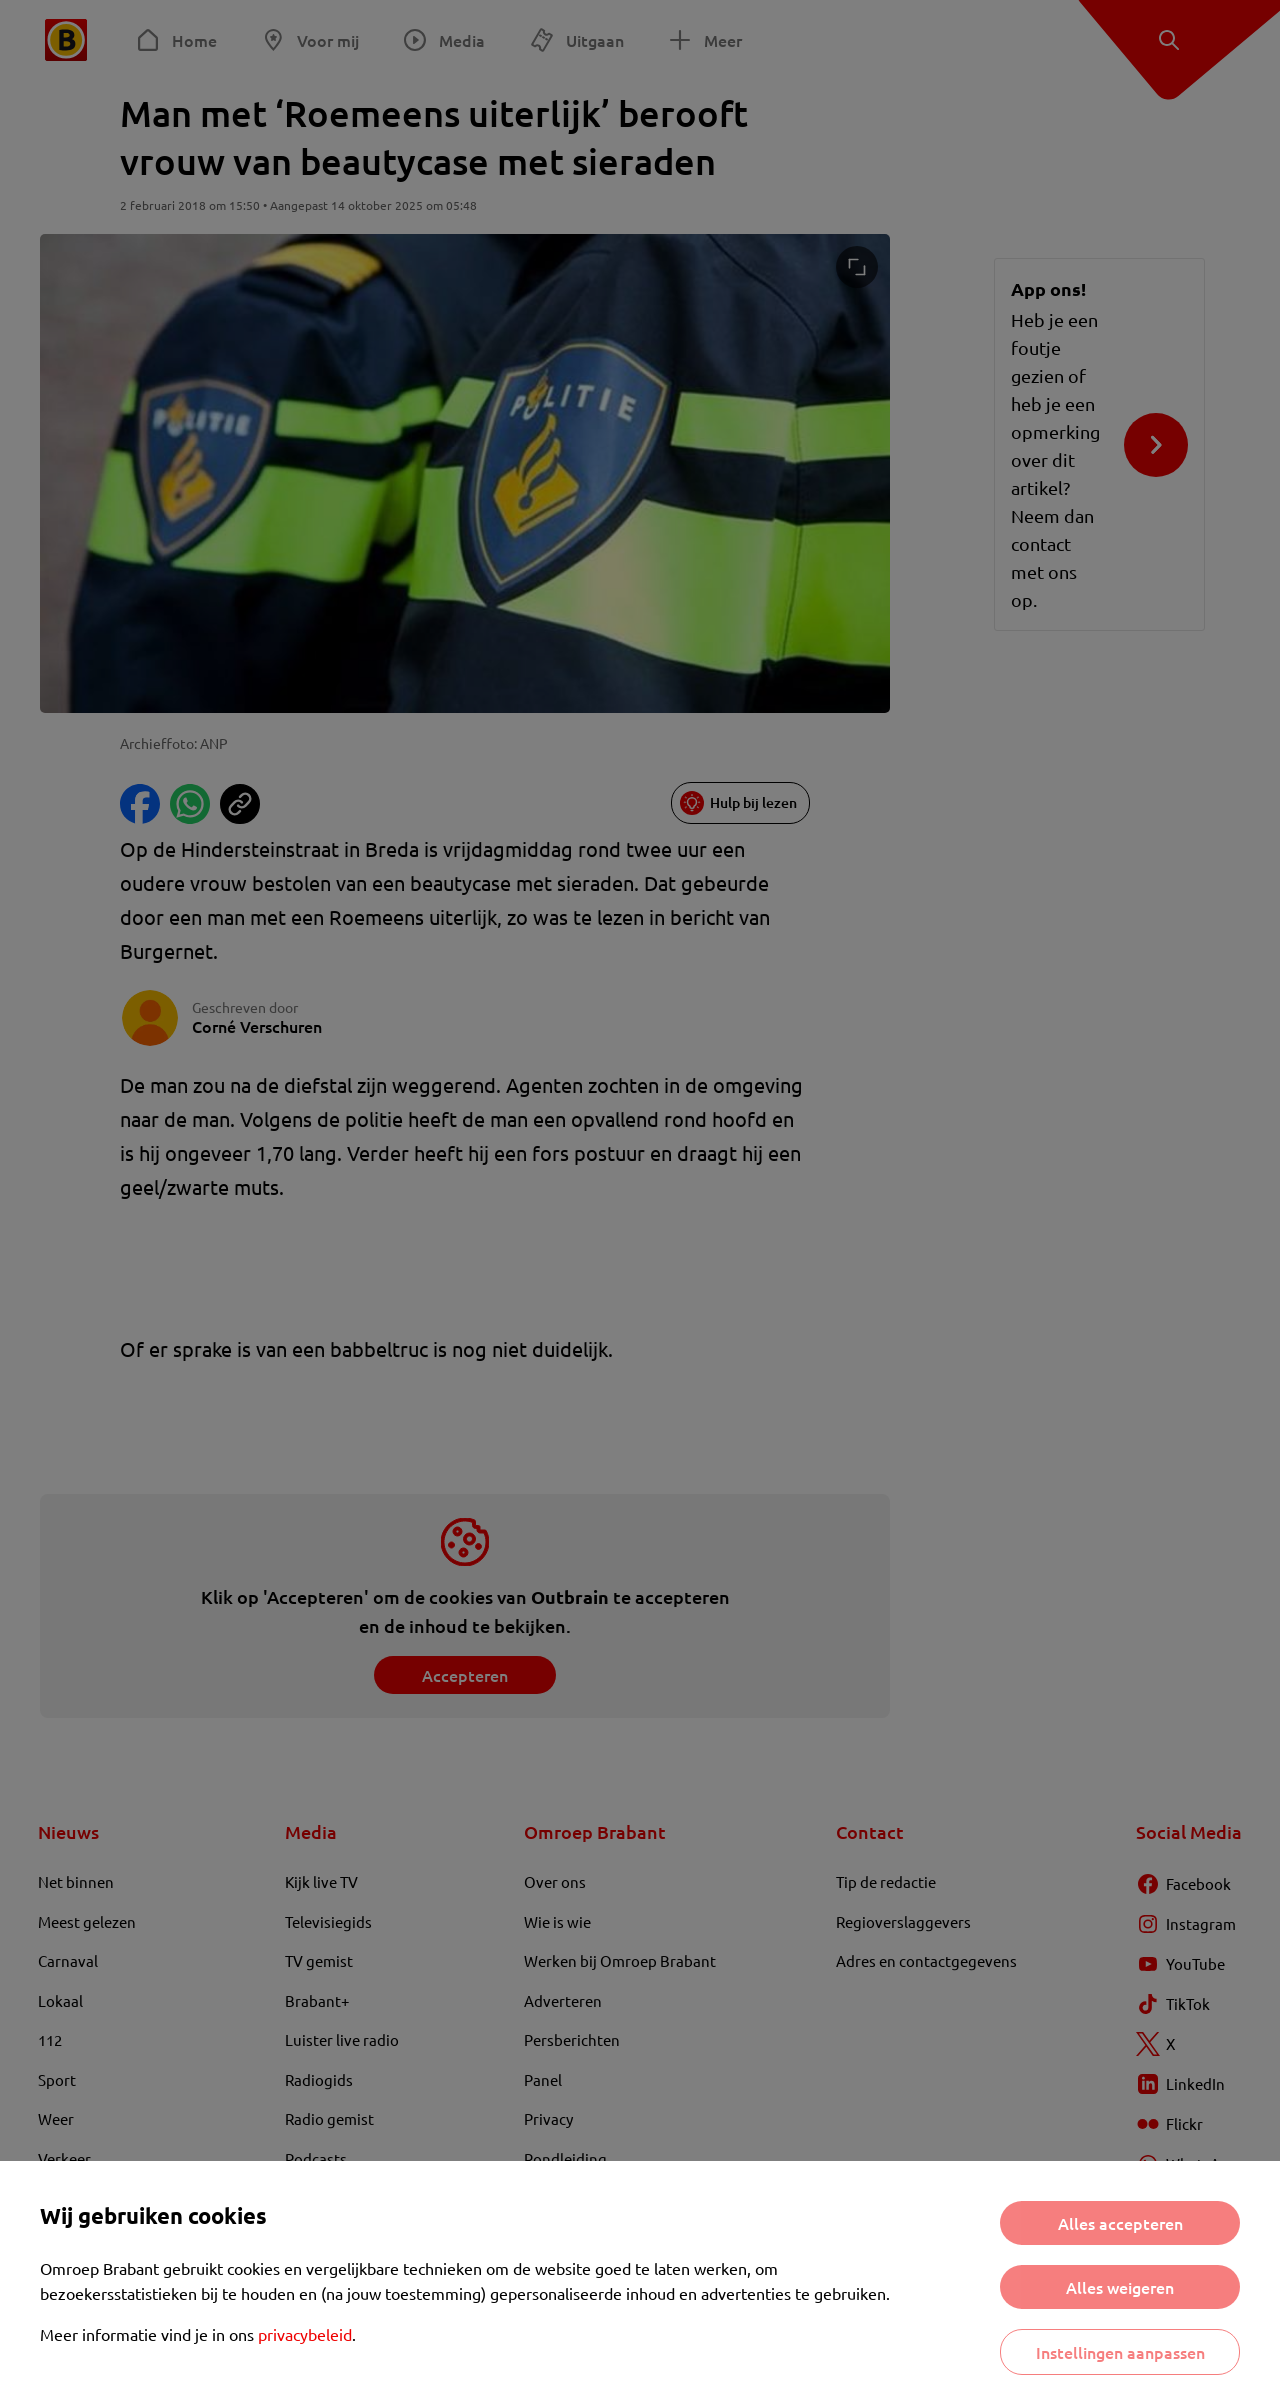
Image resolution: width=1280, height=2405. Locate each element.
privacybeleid (305, 2334)
